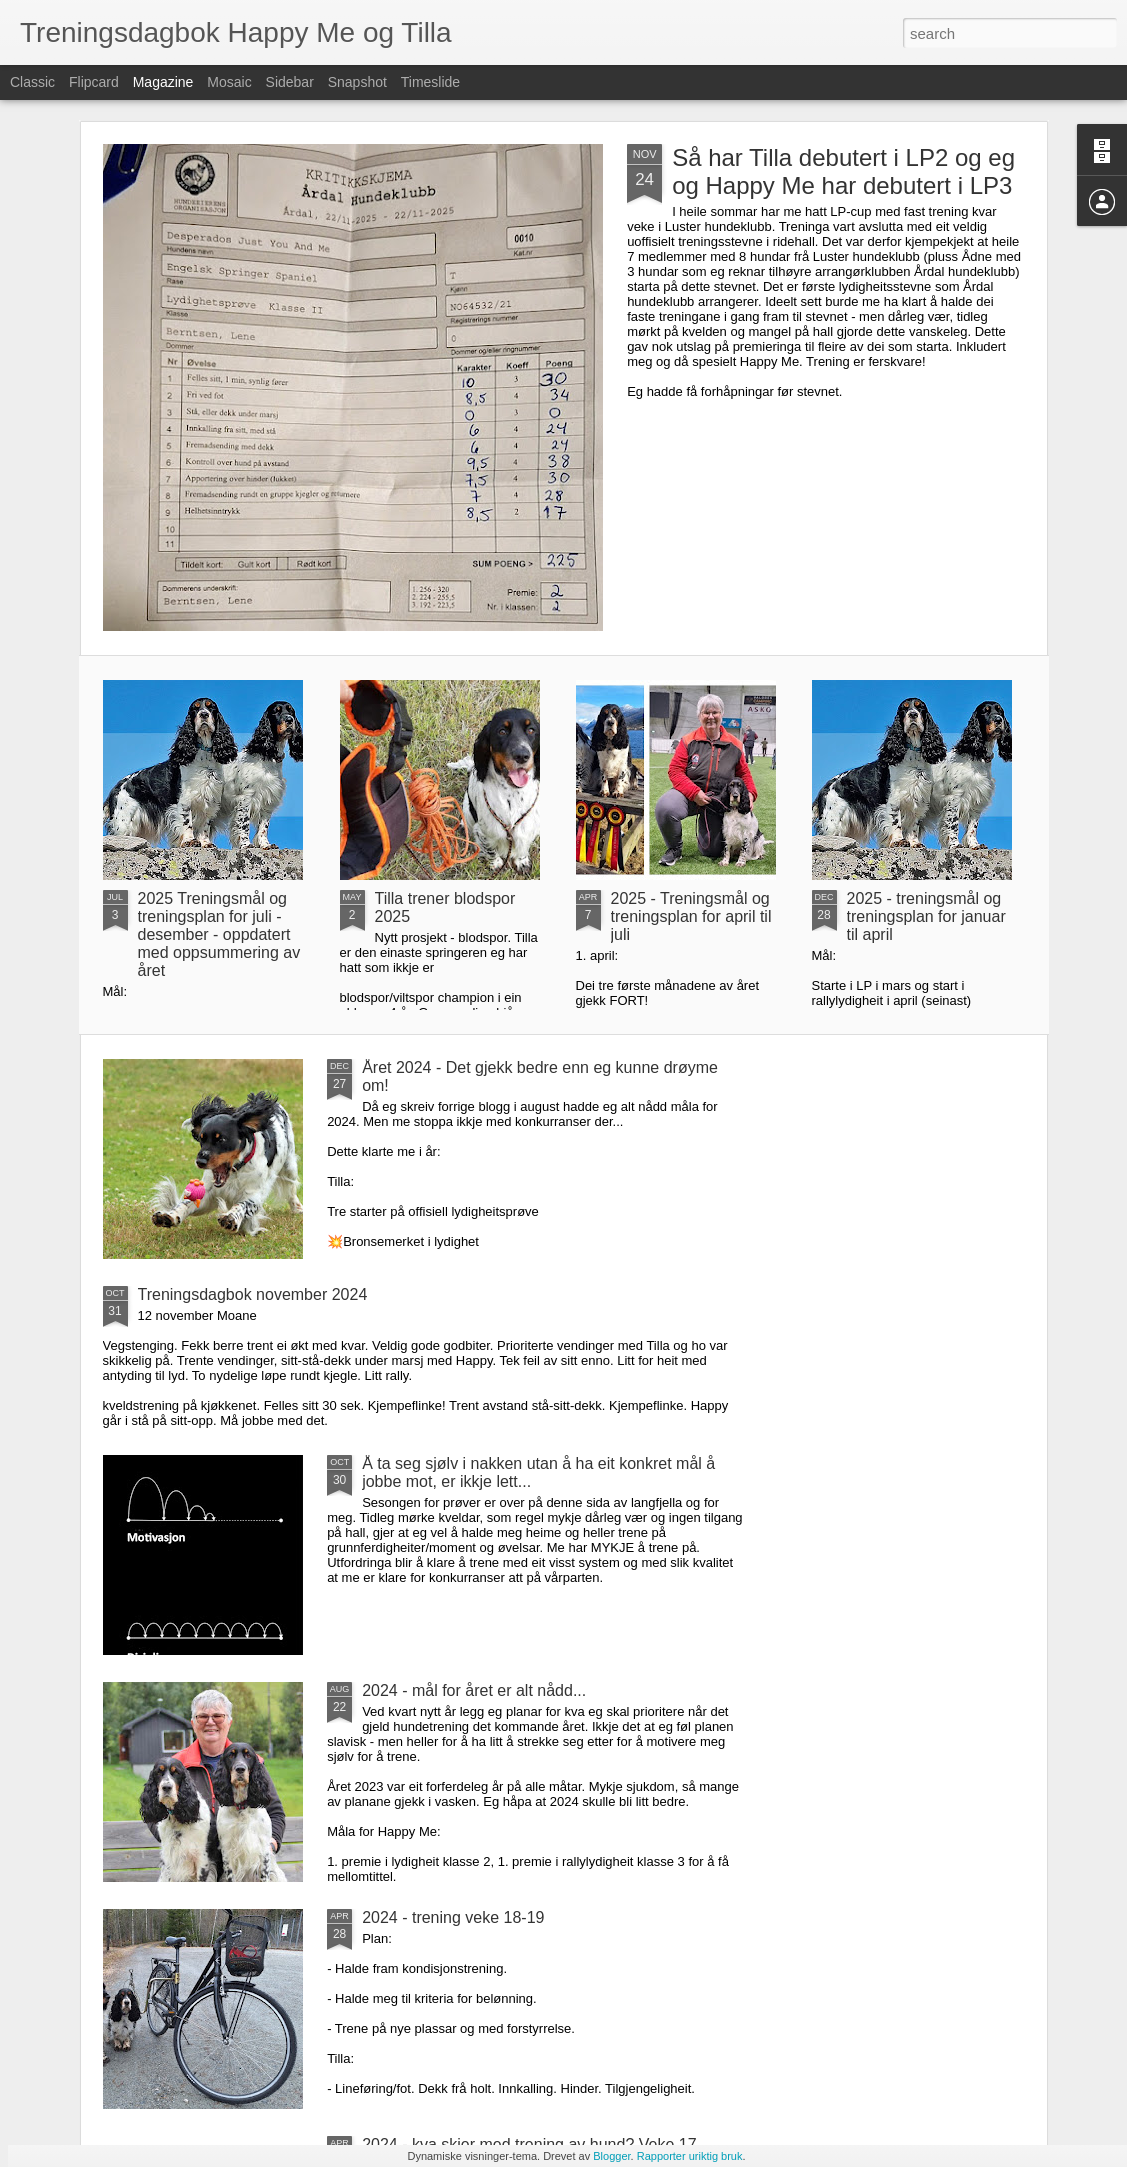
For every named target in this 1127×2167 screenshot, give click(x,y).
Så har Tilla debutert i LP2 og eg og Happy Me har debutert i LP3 (843, 171)
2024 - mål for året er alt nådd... (474, 1690)
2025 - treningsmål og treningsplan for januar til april (926, 916)
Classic (32, 82)
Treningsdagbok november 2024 (253, 1294)
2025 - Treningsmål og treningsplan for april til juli (691, 916)
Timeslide (430, 82)
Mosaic (229, 82)
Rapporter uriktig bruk (690, 2156)
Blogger (611, 2156)
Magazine (163, 82)
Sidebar (290, 82)
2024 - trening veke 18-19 (453, 1917)
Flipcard (94, 82)
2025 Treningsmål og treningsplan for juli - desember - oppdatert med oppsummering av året (219, 934)
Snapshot (357, 82)
